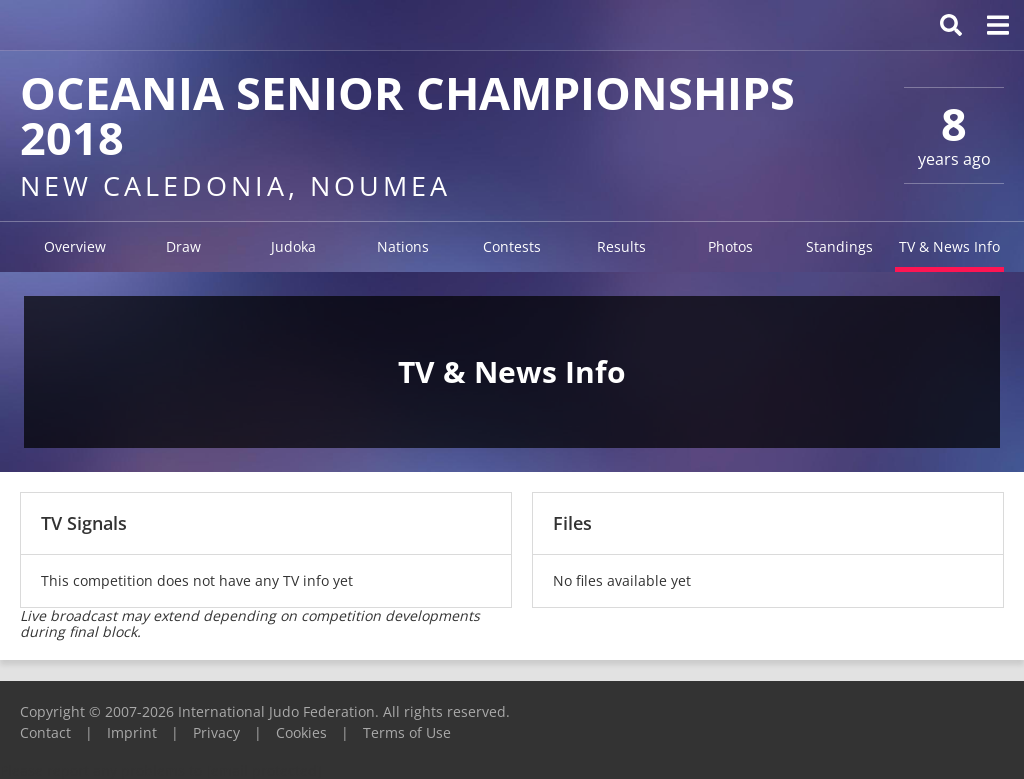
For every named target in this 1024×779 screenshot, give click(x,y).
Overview (75, 246)
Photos (730, 246)
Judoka (293, 246)
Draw (183, 246)
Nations (403, 246)
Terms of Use (407, 732)
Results (621, 246)
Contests (512, 246)
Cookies (301, 732)
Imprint (132, 732)
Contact (45, 732)
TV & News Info (949, 246)
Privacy (216, 732)
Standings (839, 246)
